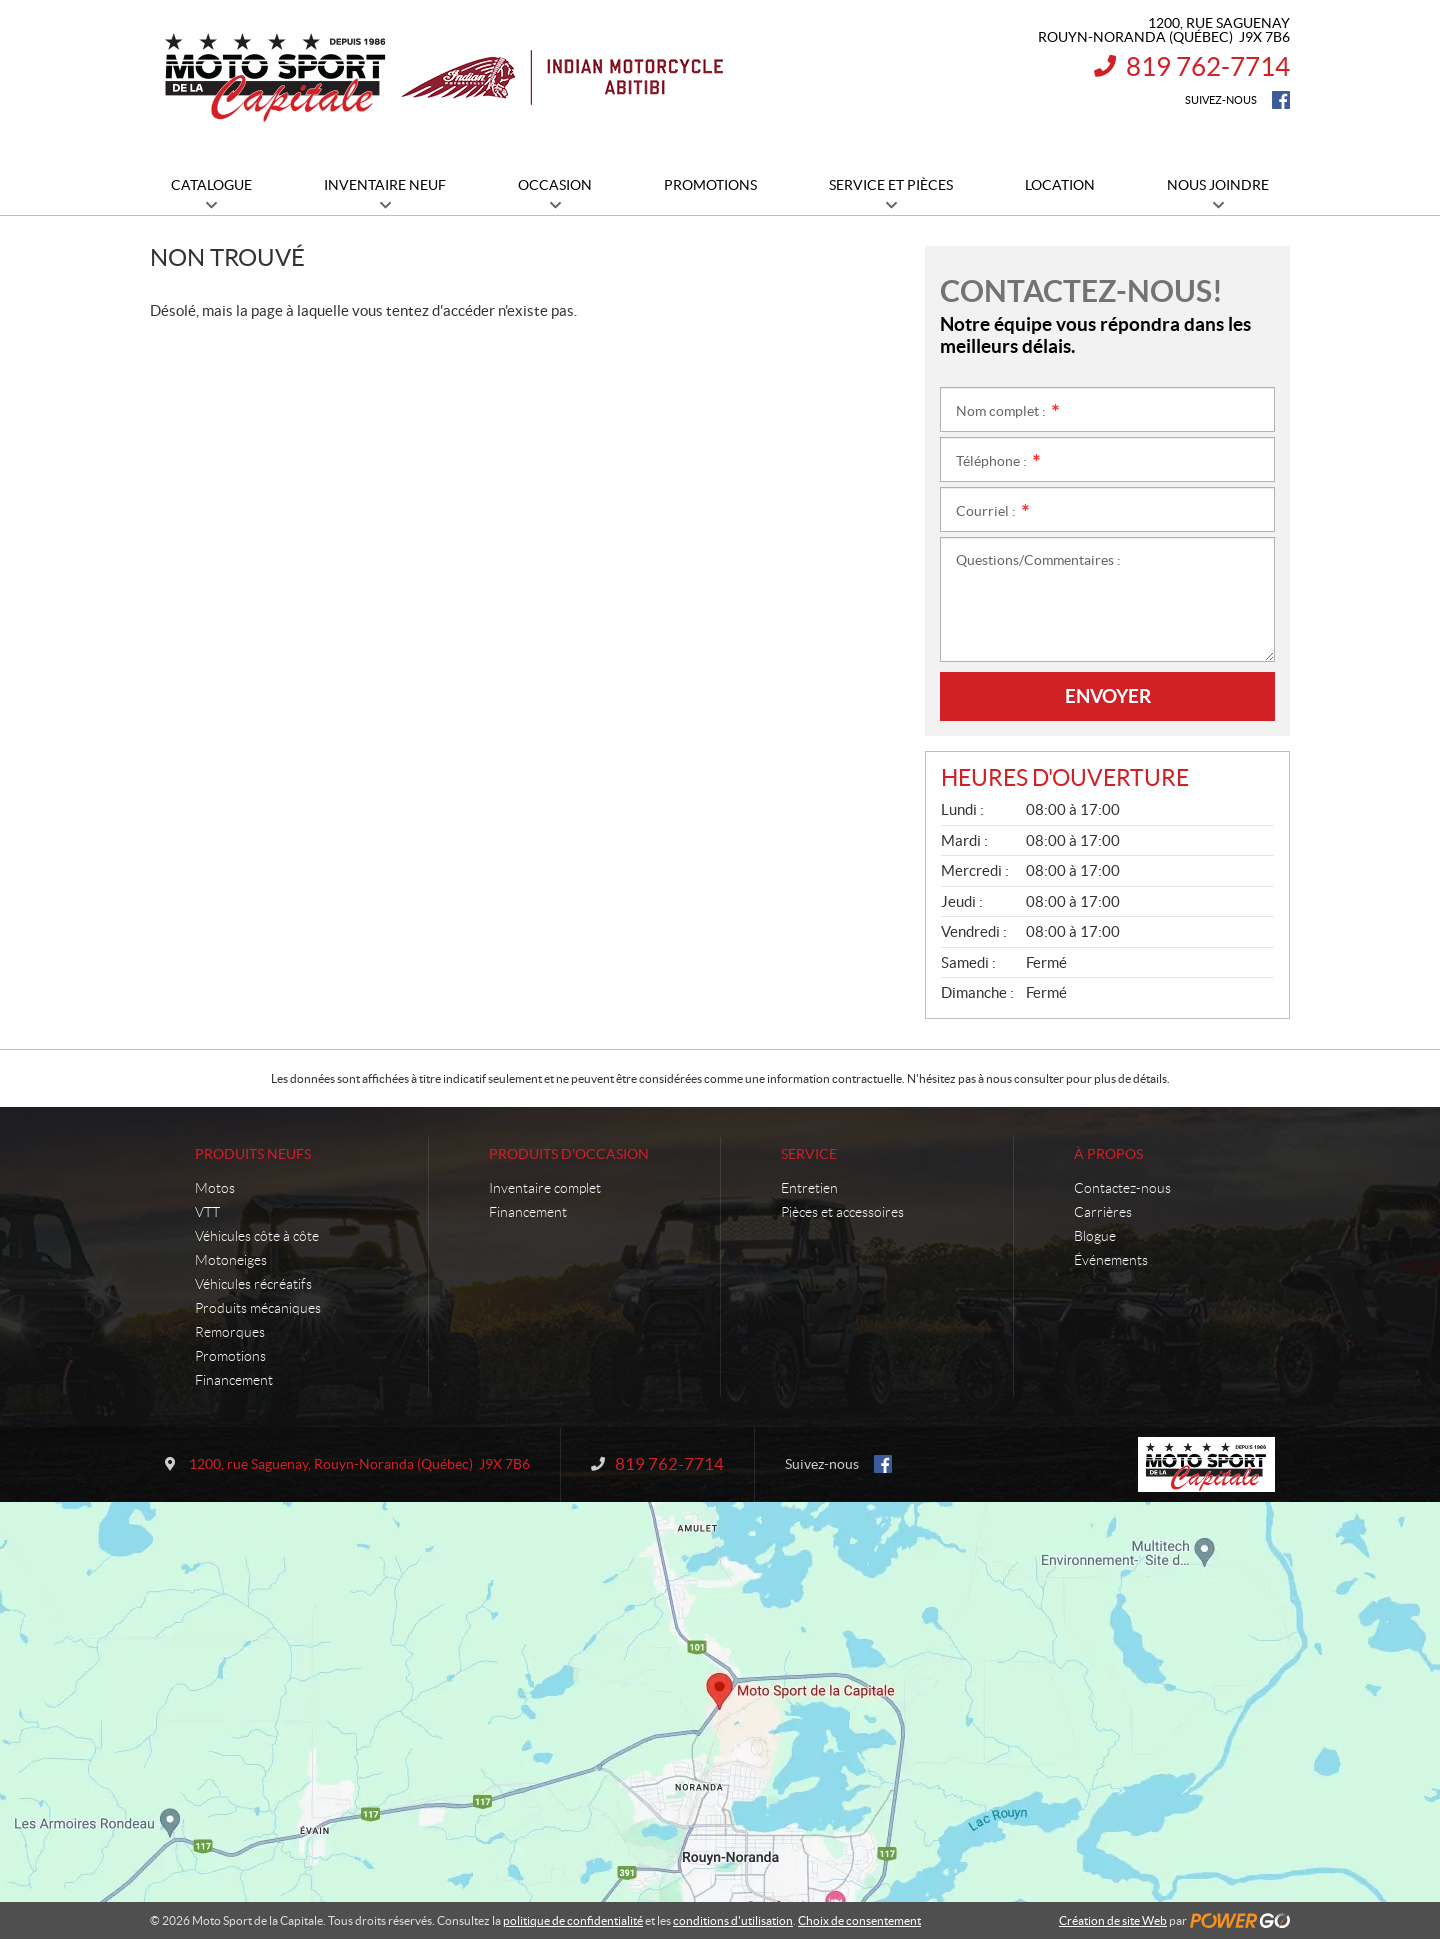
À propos (1108, 1154)
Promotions (230, 1356)
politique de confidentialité (573, 1920)
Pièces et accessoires (842, 1212)
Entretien (809, 1188)
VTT (207, 1212)
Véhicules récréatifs (253, 1284)
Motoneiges (231, 1260)
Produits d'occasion (569, 1154)
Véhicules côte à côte (257, 1236)
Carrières (1103, 1212)
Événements (1111, 1260)
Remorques (230, 1332)
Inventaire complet (545, 1188)
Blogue (1095, 1236)
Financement (234, 1380)
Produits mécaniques (258, 1308)
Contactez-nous (1122, 1188)
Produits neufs (253, 1154)
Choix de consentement (859, 1920)
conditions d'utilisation (733, 1920)
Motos (215, 1188)
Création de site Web (1113, 1920)
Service (809, 1154)
